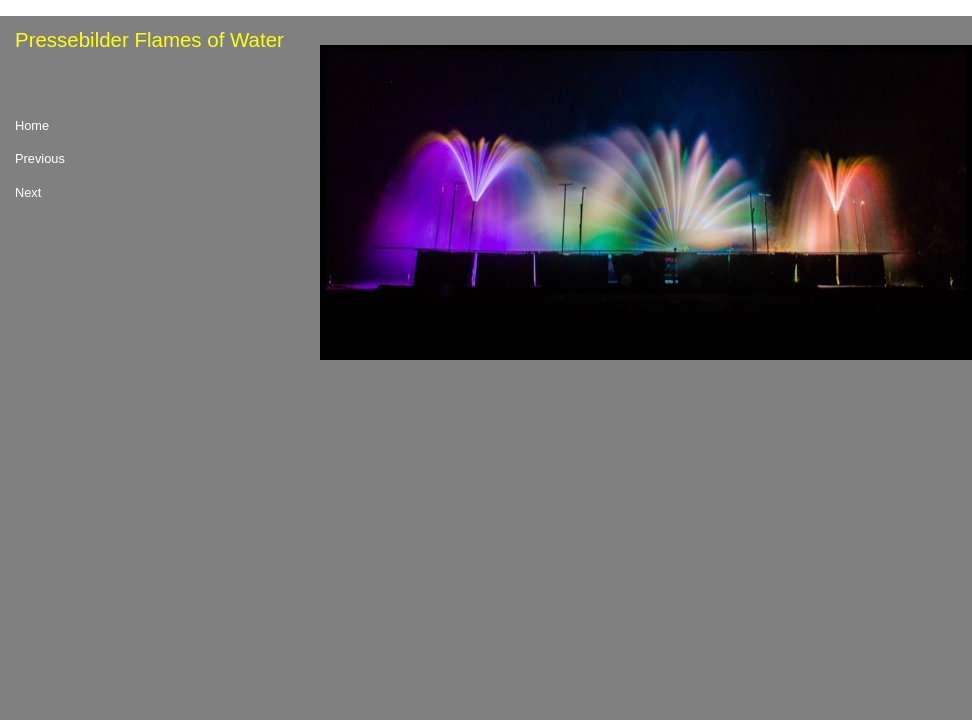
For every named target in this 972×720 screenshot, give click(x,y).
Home (32, 126)
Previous (40, 159)
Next (28, 193)
